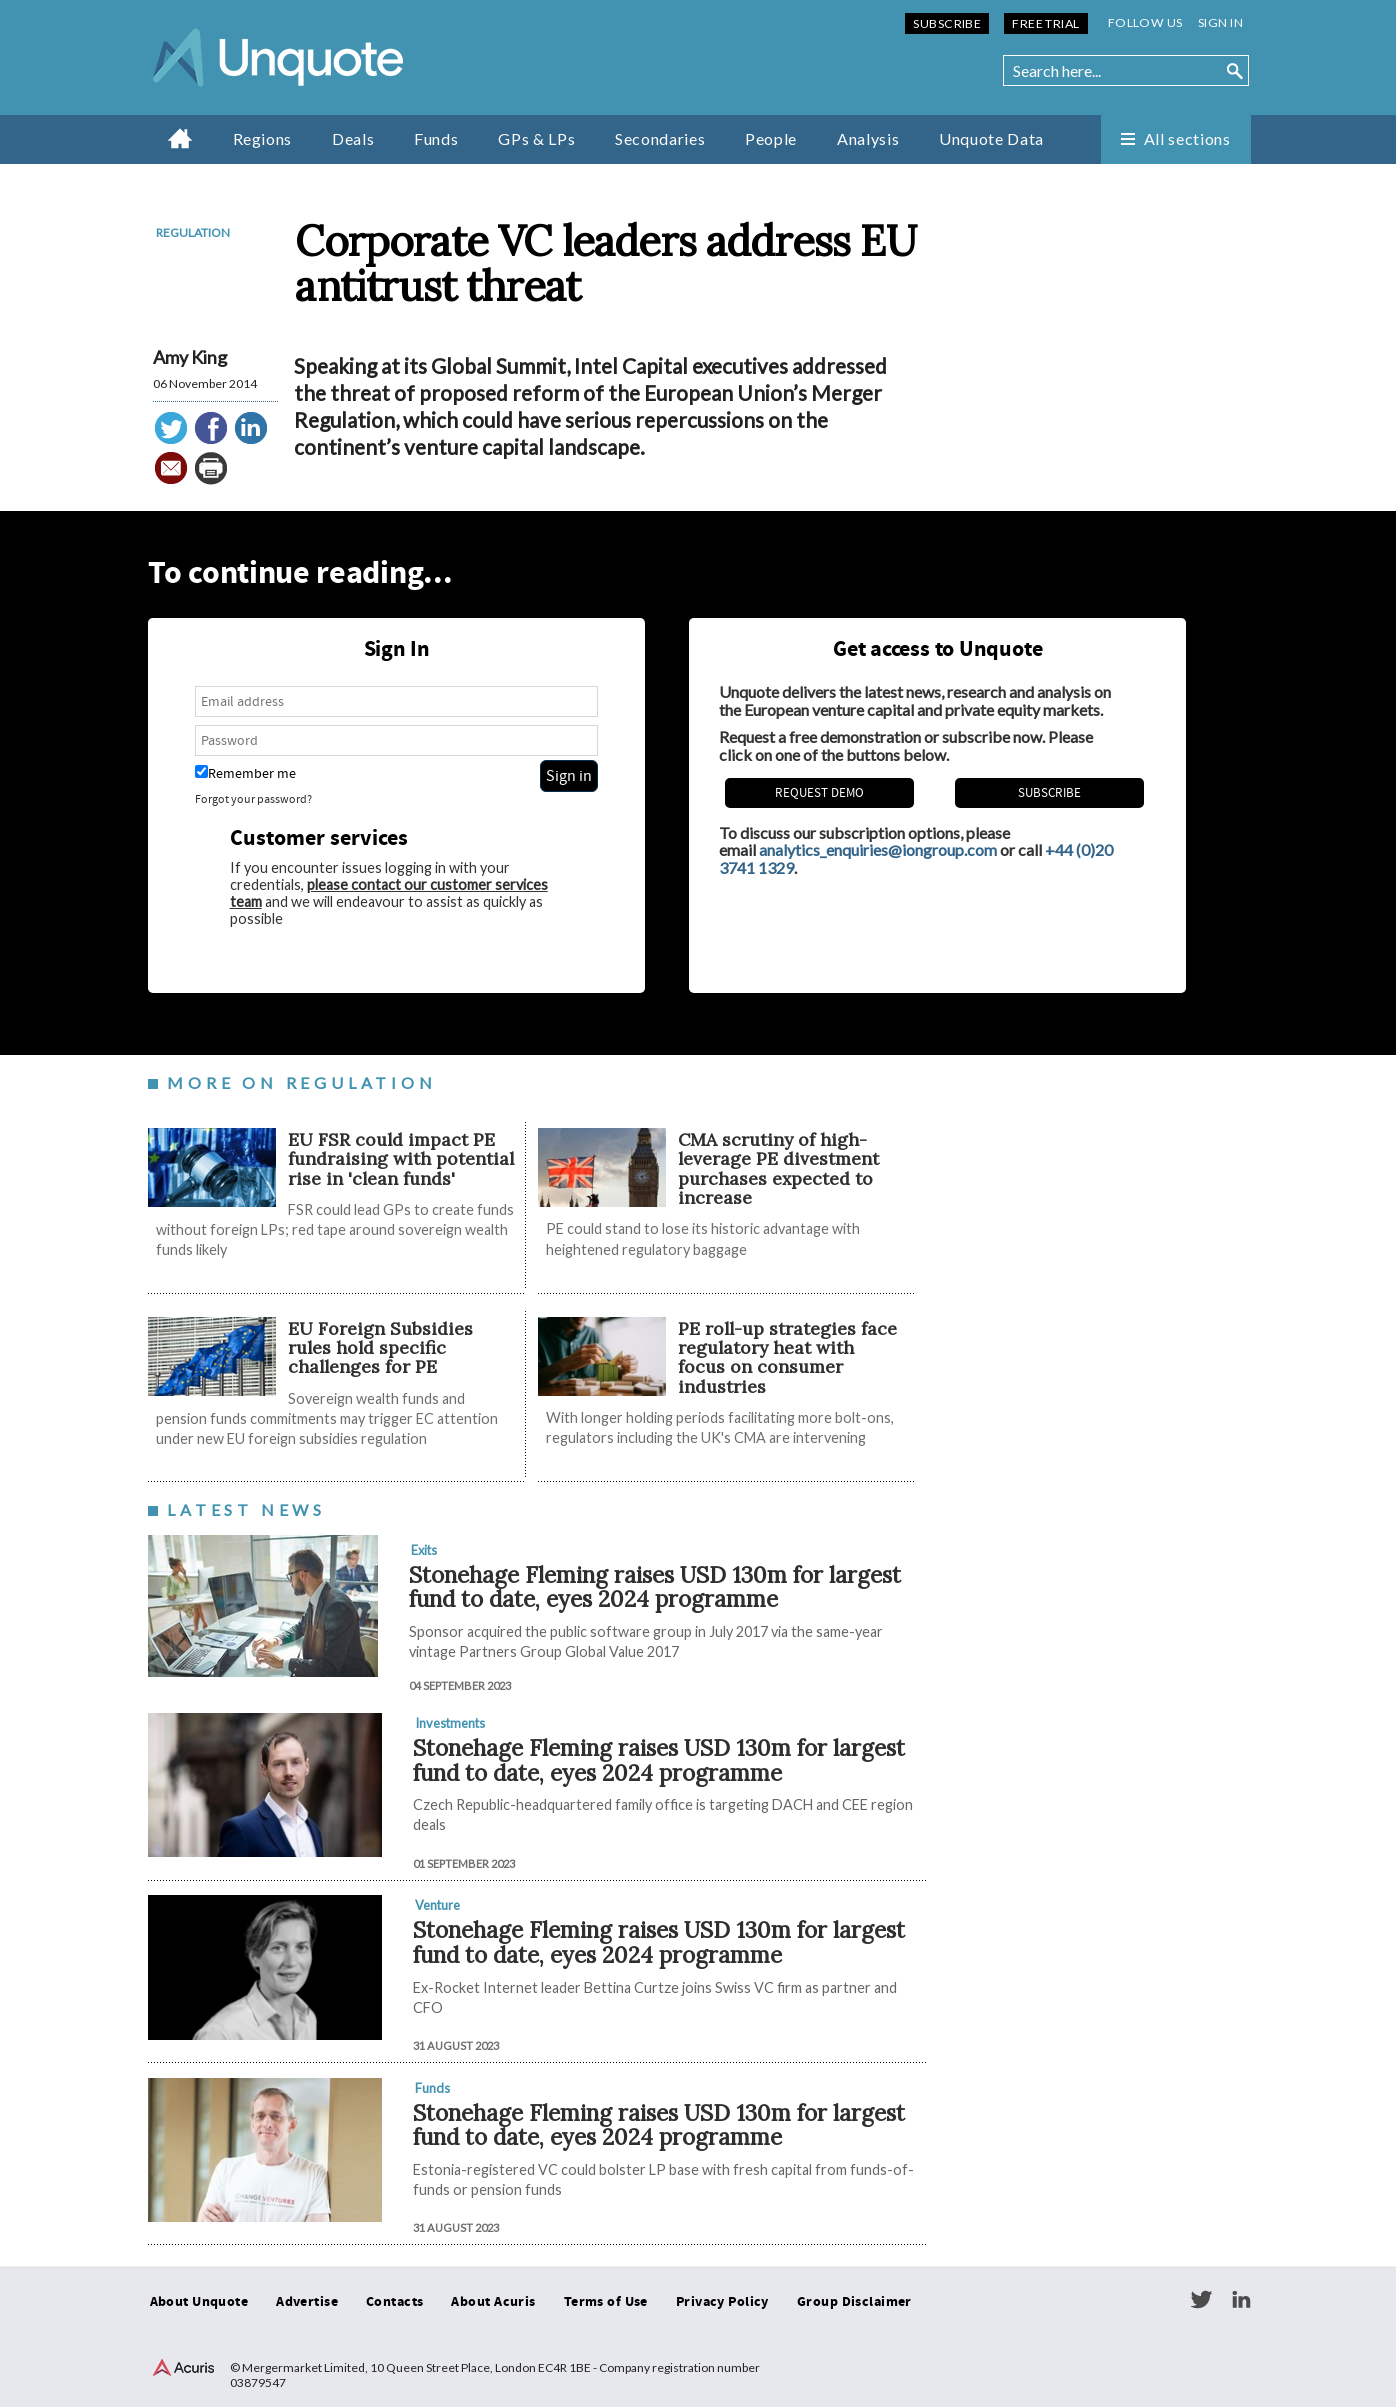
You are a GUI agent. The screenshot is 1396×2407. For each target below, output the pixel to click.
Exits (424, 1550)
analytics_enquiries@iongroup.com (878, 849)
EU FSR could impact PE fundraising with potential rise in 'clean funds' (401, 1159)
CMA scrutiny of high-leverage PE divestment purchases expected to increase (778, 1168)
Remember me (245, 773)
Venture (437, 1905)
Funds (436, 138)
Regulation (193, 232)
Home (180, 138)
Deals (353, 138)
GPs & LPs (536, 138)
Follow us (1145, 22)
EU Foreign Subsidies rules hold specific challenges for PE (380, 1348)
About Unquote (199, 2302)
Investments (450, 1723)
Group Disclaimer (854, 2302)
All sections (1187, 138)
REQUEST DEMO (819, 793)
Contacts (394, 2302)
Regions (262, 138)
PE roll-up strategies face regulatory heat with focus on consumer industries (787, 1357)
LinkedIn (1241, 2300)
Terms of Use (606, 2302)
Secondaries (660, 138)
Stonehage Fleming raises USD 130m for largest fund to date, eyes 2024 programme (655, 1587)
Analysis (868, 138)
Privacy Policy (722, 2302)
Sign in (1220, 22)
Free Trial (1045, 23)
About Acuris (493, 2302)
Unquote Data (991, 138)
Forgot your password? (253, 799)
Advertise (307, 2302)
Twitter (1201, 2300)
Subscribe (947, 23)
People (771, 138)
